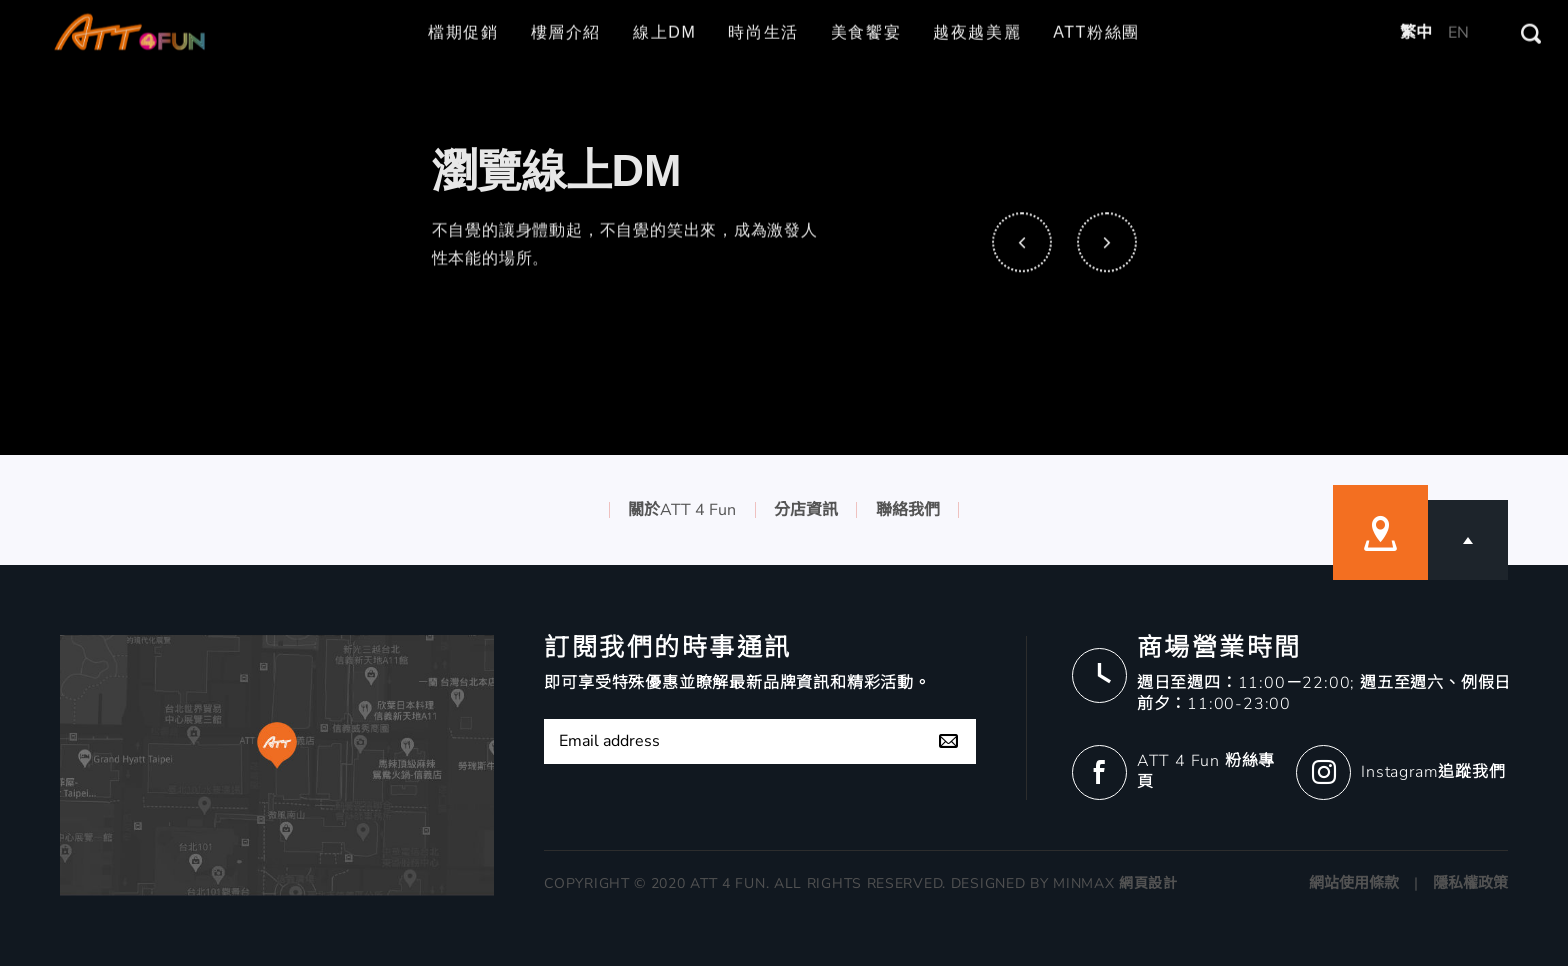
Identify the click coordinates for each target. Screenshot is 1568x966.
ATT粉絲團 (1096, 17)
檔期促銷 (463, 17)
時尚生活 (763, 17)
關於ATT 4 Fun (682, 510)
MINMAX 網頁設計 (1115, 883)
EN (1458, 17)
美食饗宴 (866, 17)
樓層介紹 (566, 17)
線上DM (664, 17)
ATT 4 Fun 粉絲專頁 (1206, 771)
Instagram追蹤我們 (1433, 772)
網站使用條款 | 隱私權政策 (1408, 883)
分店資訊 (806, 510)
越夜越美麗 (977, 17)
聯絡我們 (908, 510)
